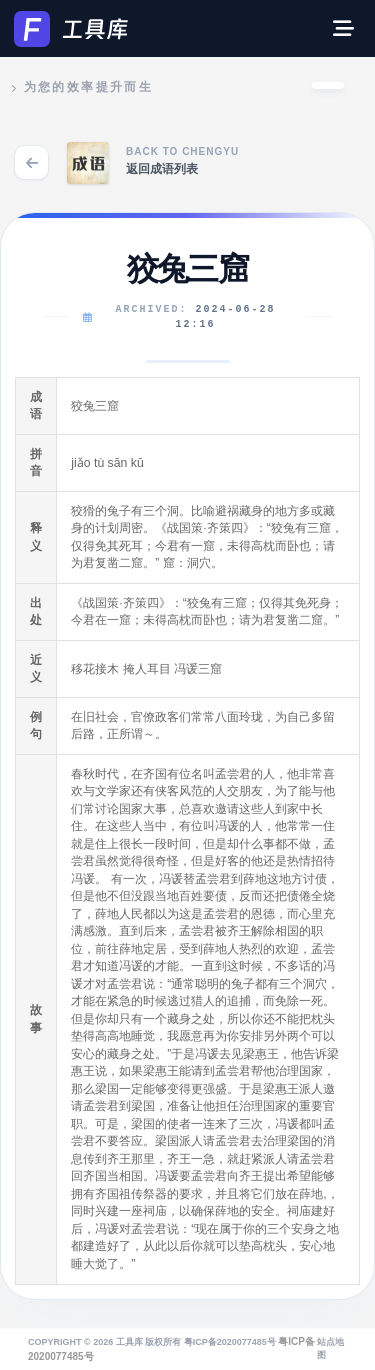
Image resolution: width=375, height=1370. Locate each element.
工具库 (129, 1342)
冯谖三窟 (198, 669)
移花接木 (95, 669)
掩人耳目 (147, 669)
